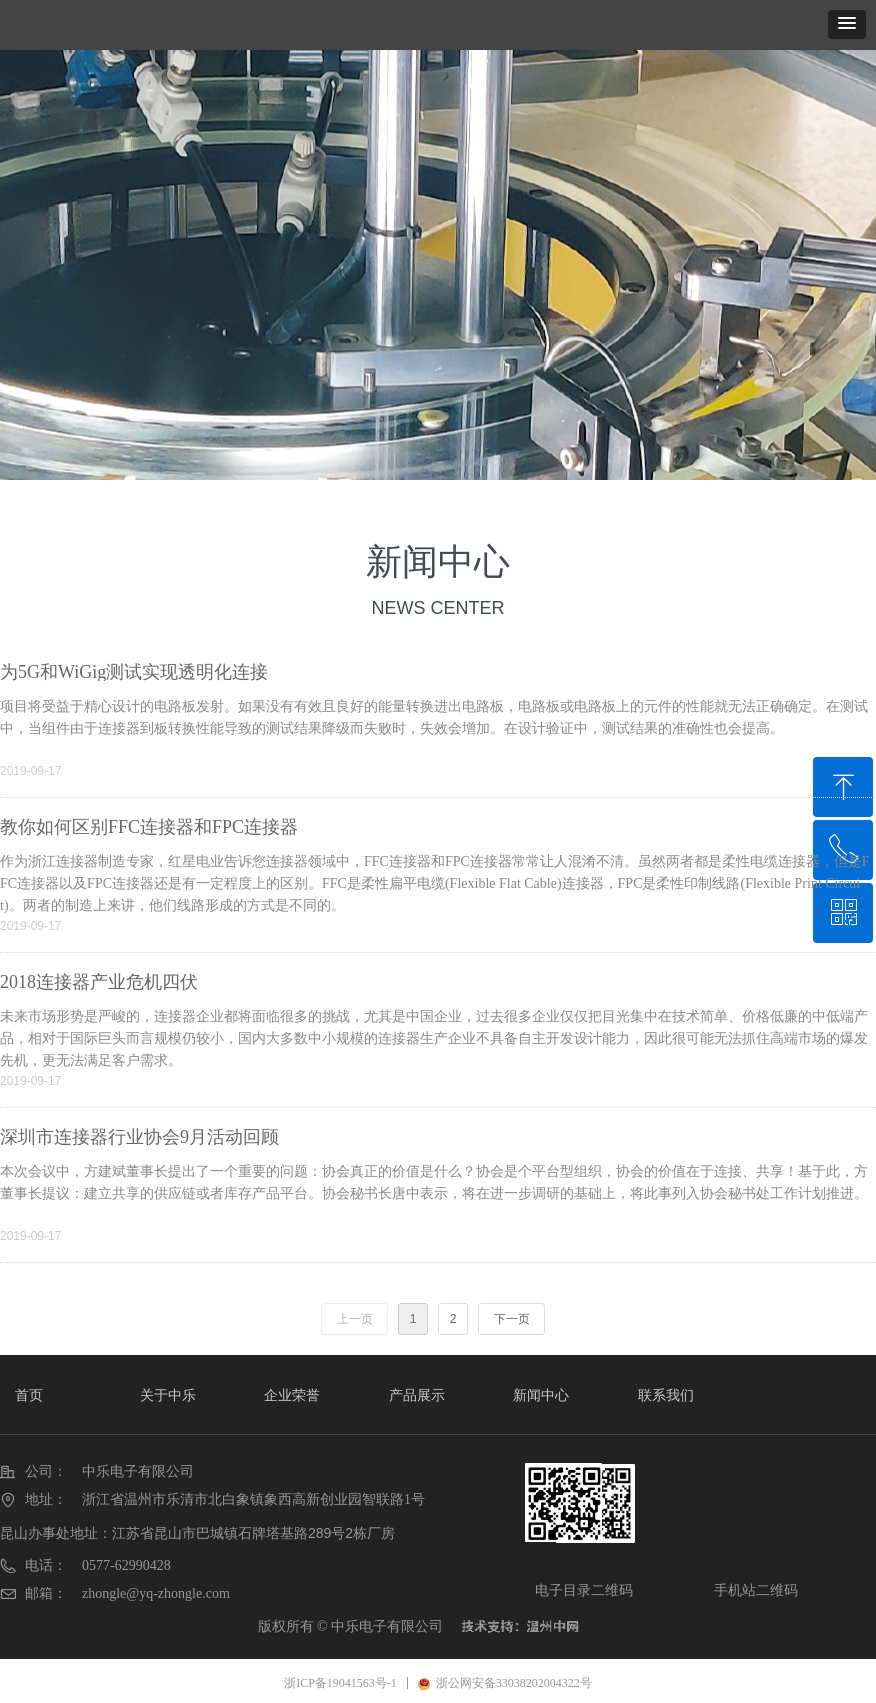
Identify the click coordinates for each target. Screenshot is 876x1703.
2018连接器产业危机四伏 (99, 982)
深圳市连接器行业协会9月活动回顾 (139, 1137)
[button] (847, 24)
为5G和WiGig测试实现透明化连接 (134, 672)
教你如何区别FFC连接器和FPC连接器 (149, 827)
